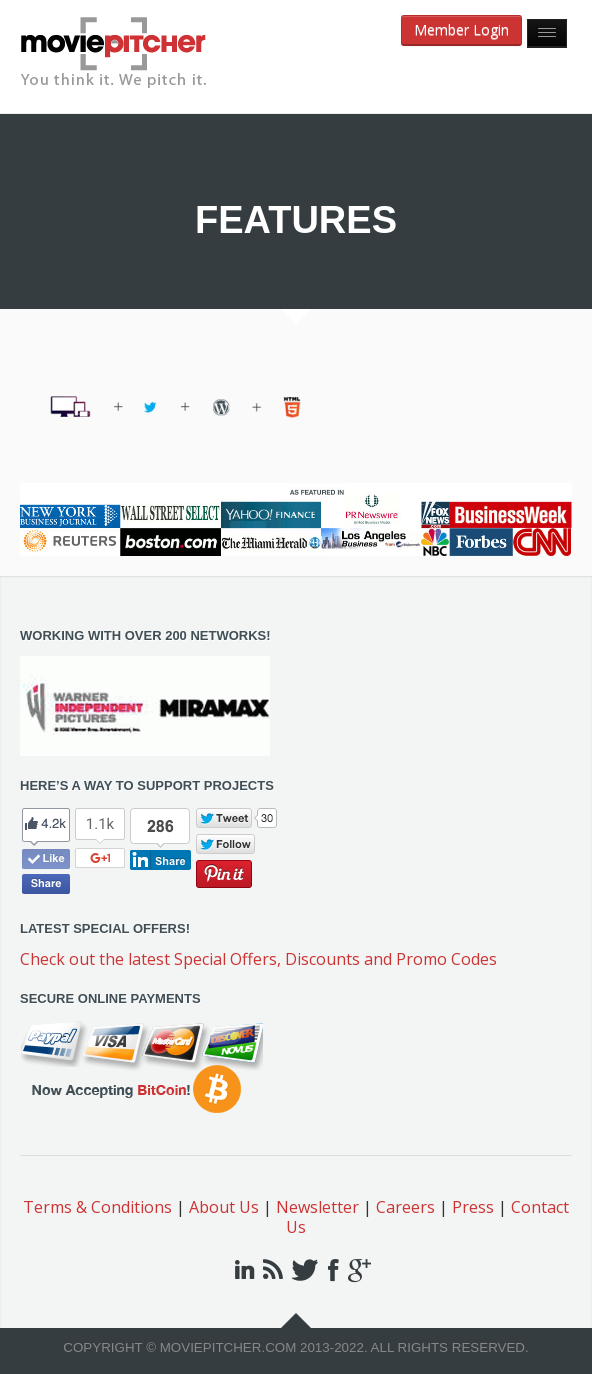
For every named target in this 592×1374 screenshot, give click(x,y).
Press (473, 1207)
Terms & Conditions (97, 1207)
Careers (405, 1207)
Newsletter (317, 1207)
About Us (224, 1207)
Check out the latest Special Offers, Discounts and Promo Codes (258, 959)
